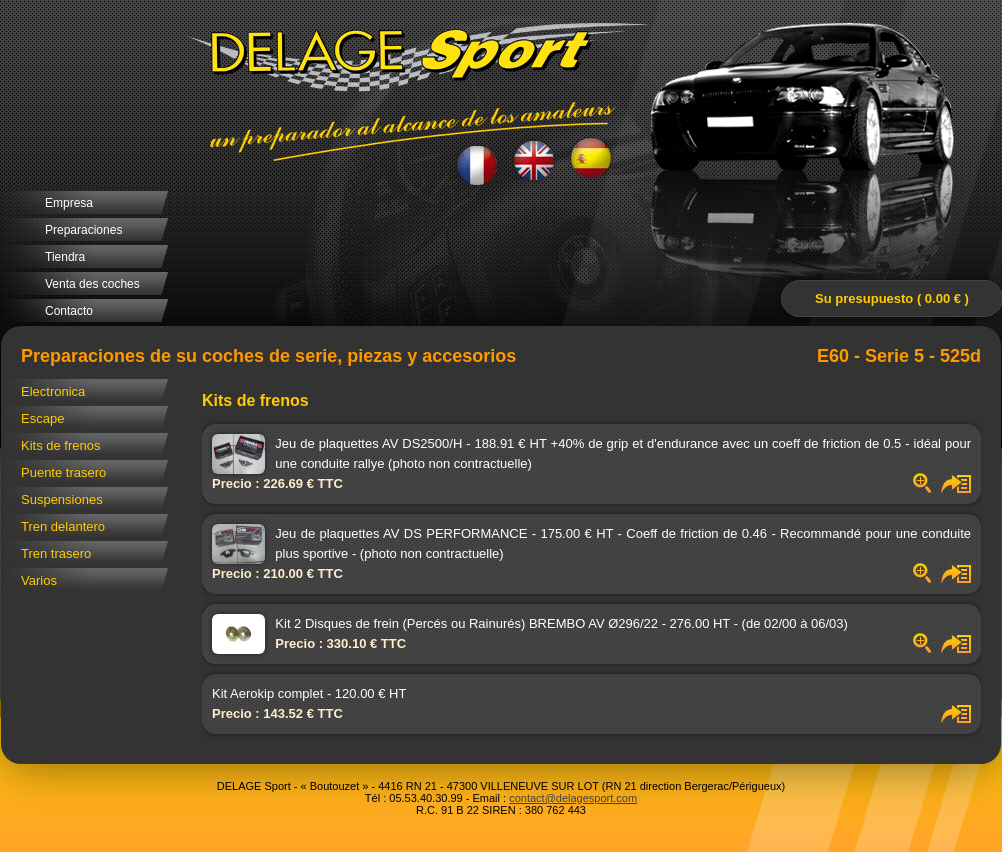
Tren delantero (63, 526)
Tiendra (65, 257)
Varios (39, 580)
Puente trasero (63, 472)
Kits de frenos (61, 445)
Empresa (69, 203)
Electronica (53, 391)
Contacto (69, 311)
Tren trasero (56, 553)
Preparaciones (83, 230)
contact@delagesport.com (573, 798)
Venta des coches (92, 284)
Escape (42, 418)
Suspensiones (62, 499)
